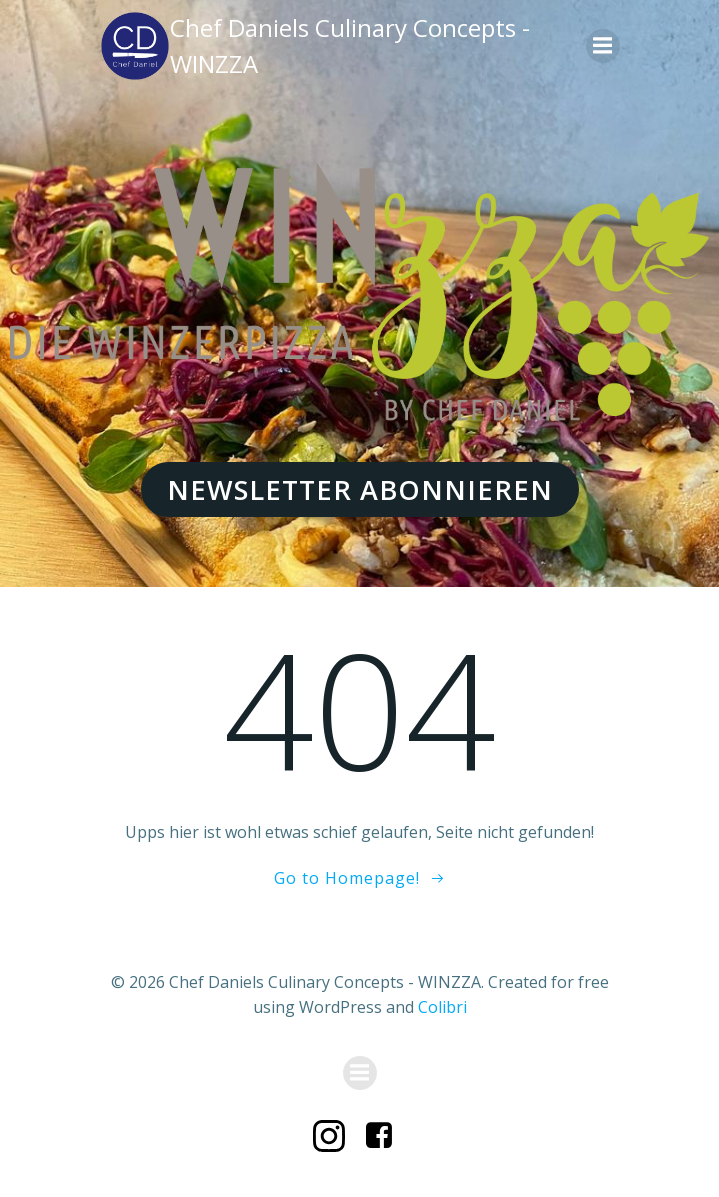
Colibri (442, 1007)
